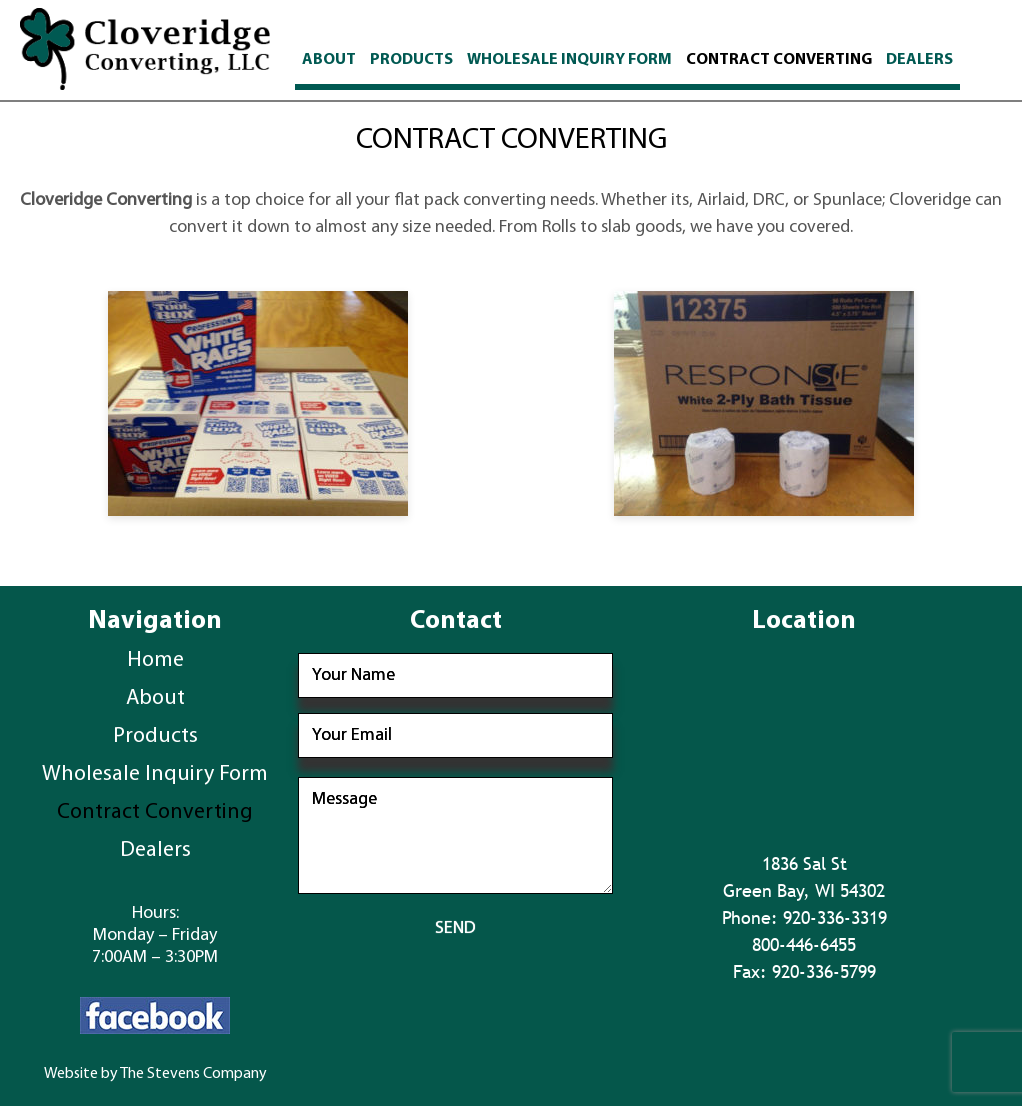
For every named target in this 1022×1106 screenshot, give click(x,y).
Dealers (919, 60)
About (329, 60)
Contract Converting (779, 60)
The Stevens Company (193, 1074)
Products (411, 60)
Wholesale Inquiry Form (569, 60)
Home (155, 660)
